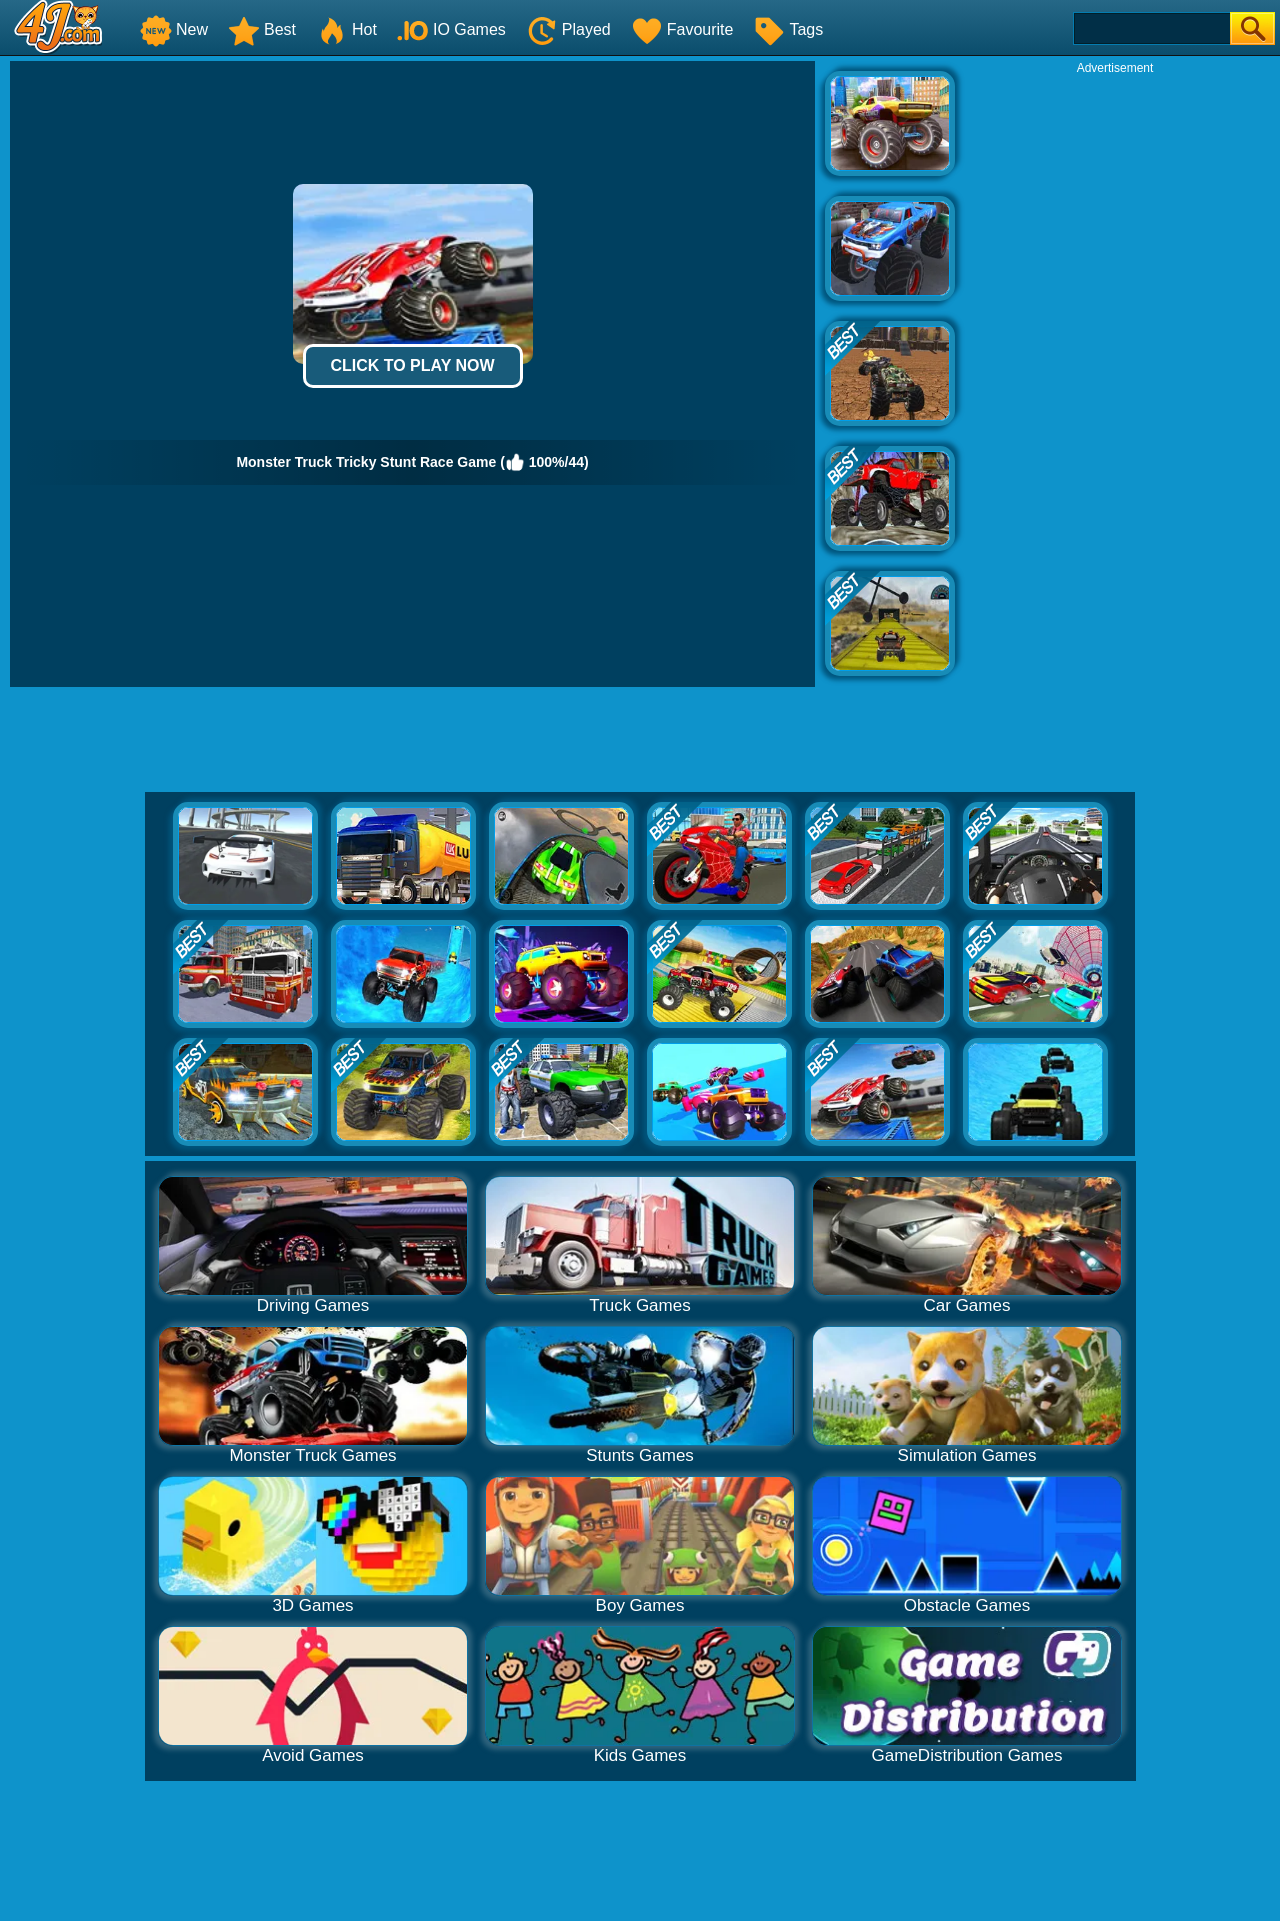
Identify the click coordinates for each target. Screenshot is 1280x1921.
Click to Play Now (412, 365)
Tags (788, 29)
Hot (346, 29)
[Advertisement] (1115, 376)
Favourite (682, 29)
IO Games (451, 29)
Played (568, 29)
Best (262, 29)
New (174, 29)
